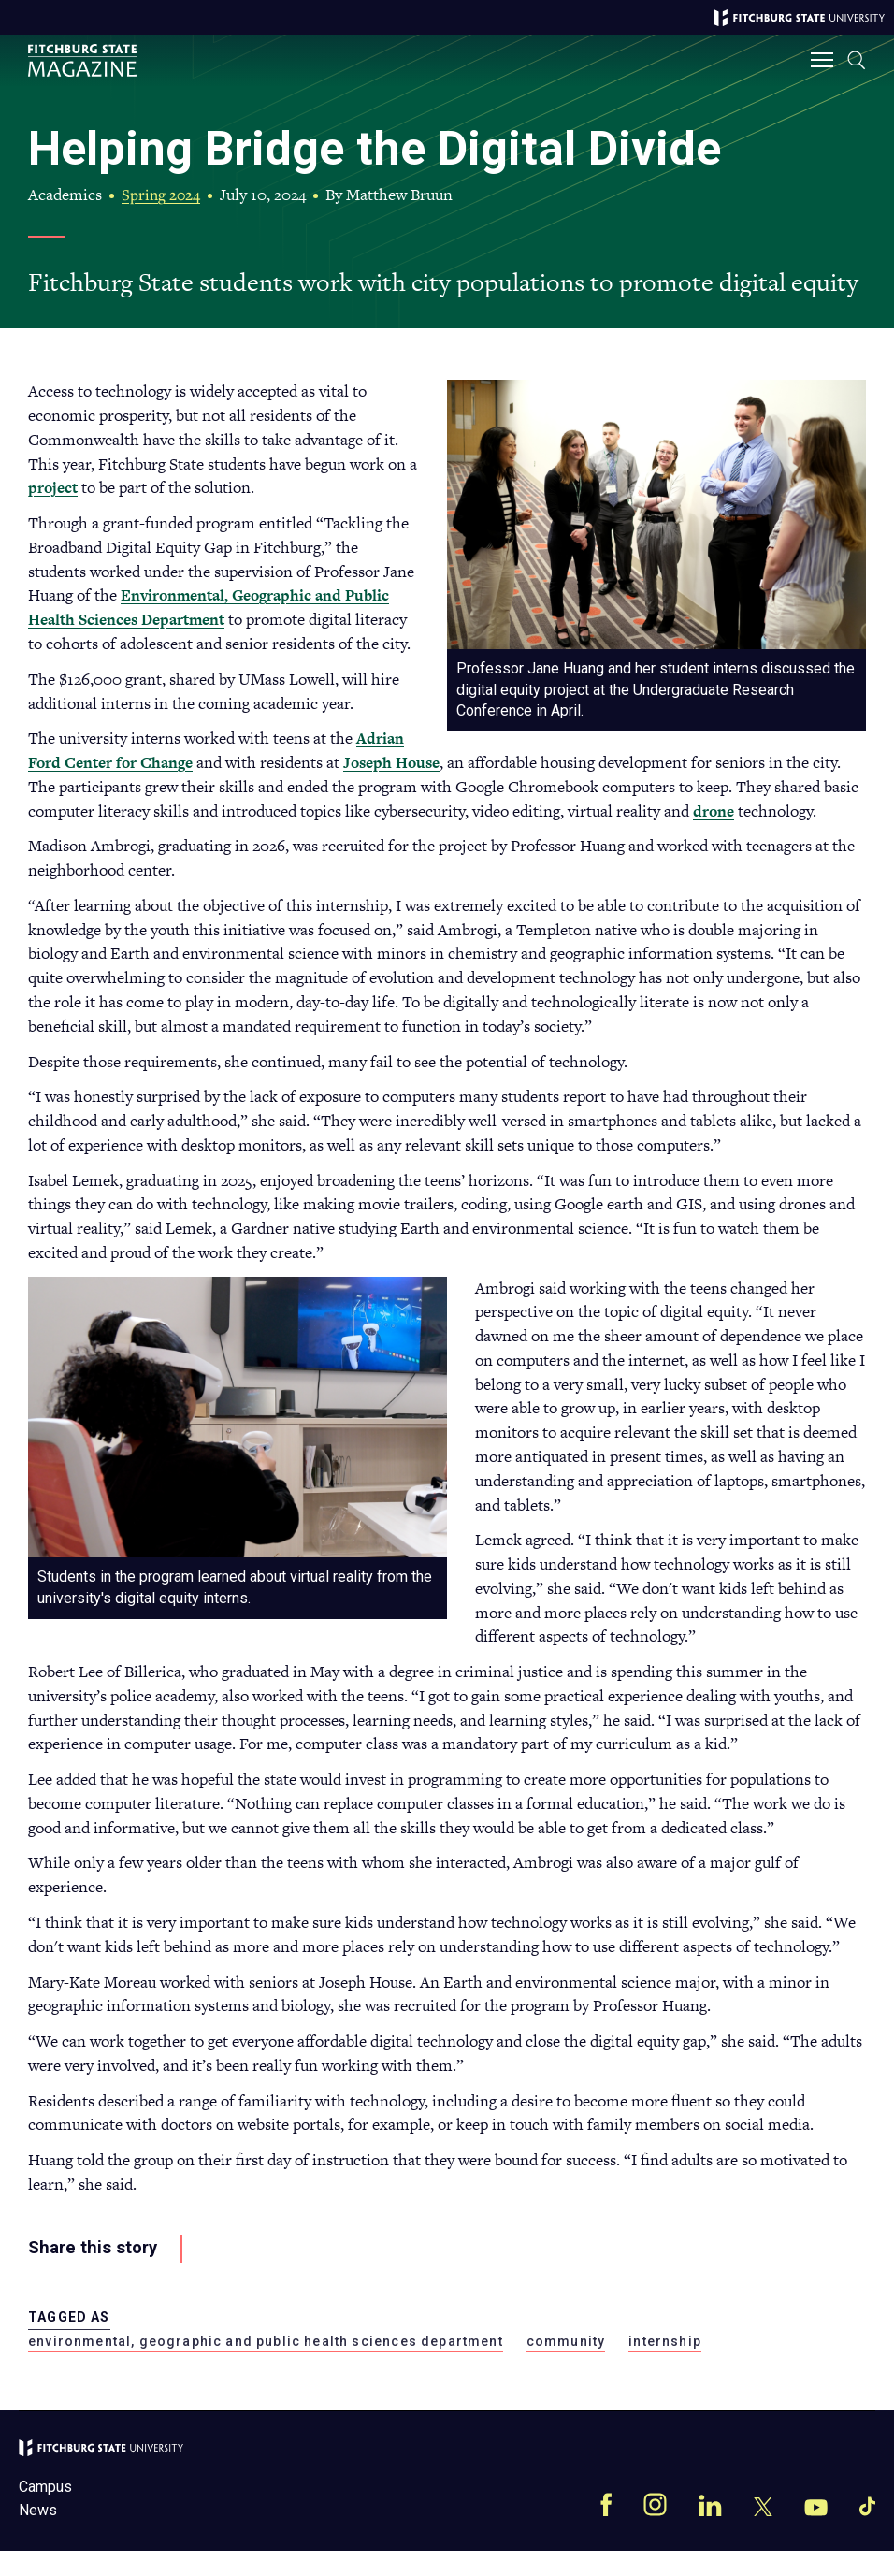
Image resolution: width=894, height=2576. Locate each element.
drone (368, 835)
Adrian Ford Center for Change (470, 763)
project (54, 488)
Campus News (45, 2523)
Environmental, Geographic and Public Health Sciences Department (215, 608)
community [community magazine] (566, 2365)
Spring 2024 (165, 195)
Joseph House (785, 763)
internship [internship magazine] (664, 2365)
